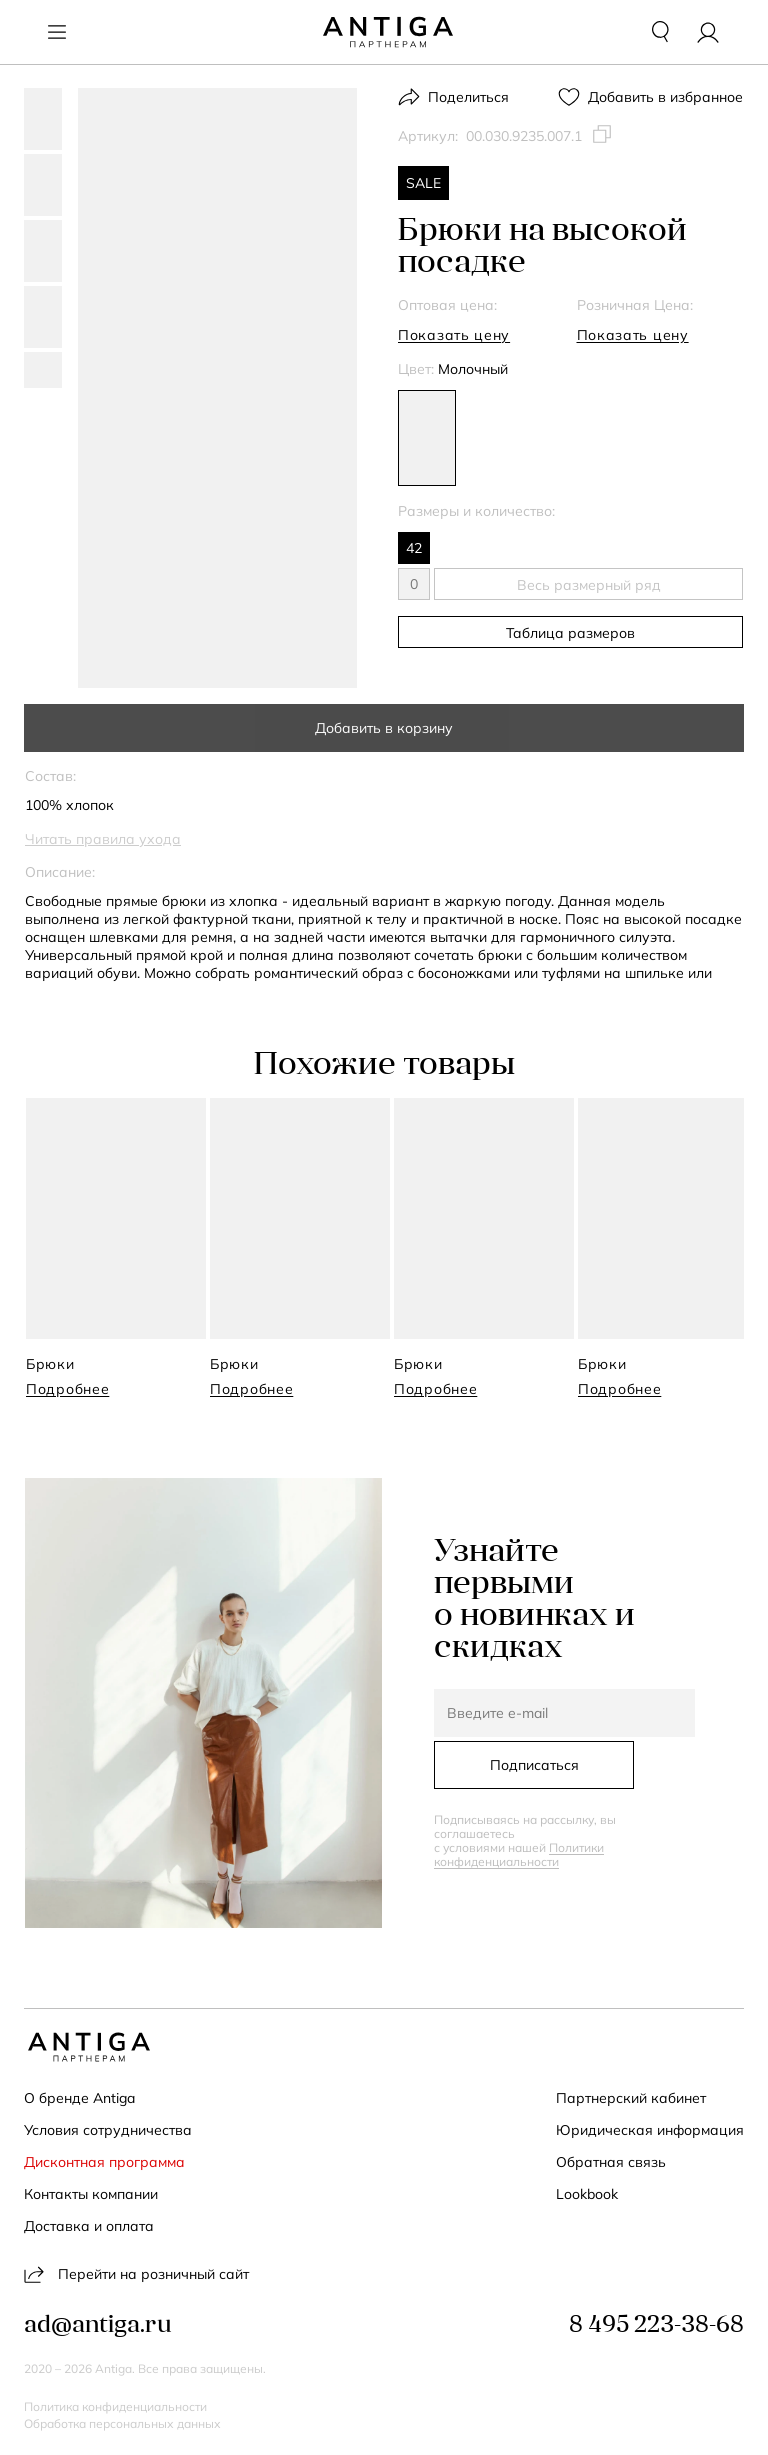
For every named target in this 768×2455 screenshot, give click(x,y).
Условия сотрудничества (108, 2130)
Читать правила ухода (103, 839)
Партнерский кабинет (631, 2098)
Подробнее (67, 1389)
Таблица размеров (570, 633)
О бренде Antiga (79, 2098)
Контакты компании (91, 2194)
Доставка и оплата (89, 2226)
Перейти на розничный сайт (136, 2274)
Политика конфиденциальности (115, 2407)
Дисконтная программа (104, 2162)
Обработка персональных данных (122, 2424)
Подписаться (534, 1765)
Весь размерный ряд (589, 585)
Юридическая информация (650, 2130)
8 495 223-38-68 (656, 2326)
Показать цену (454, 335)
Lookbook (587, 2194)
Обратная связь (611, 2162)
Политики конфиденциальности (519, 1854)
